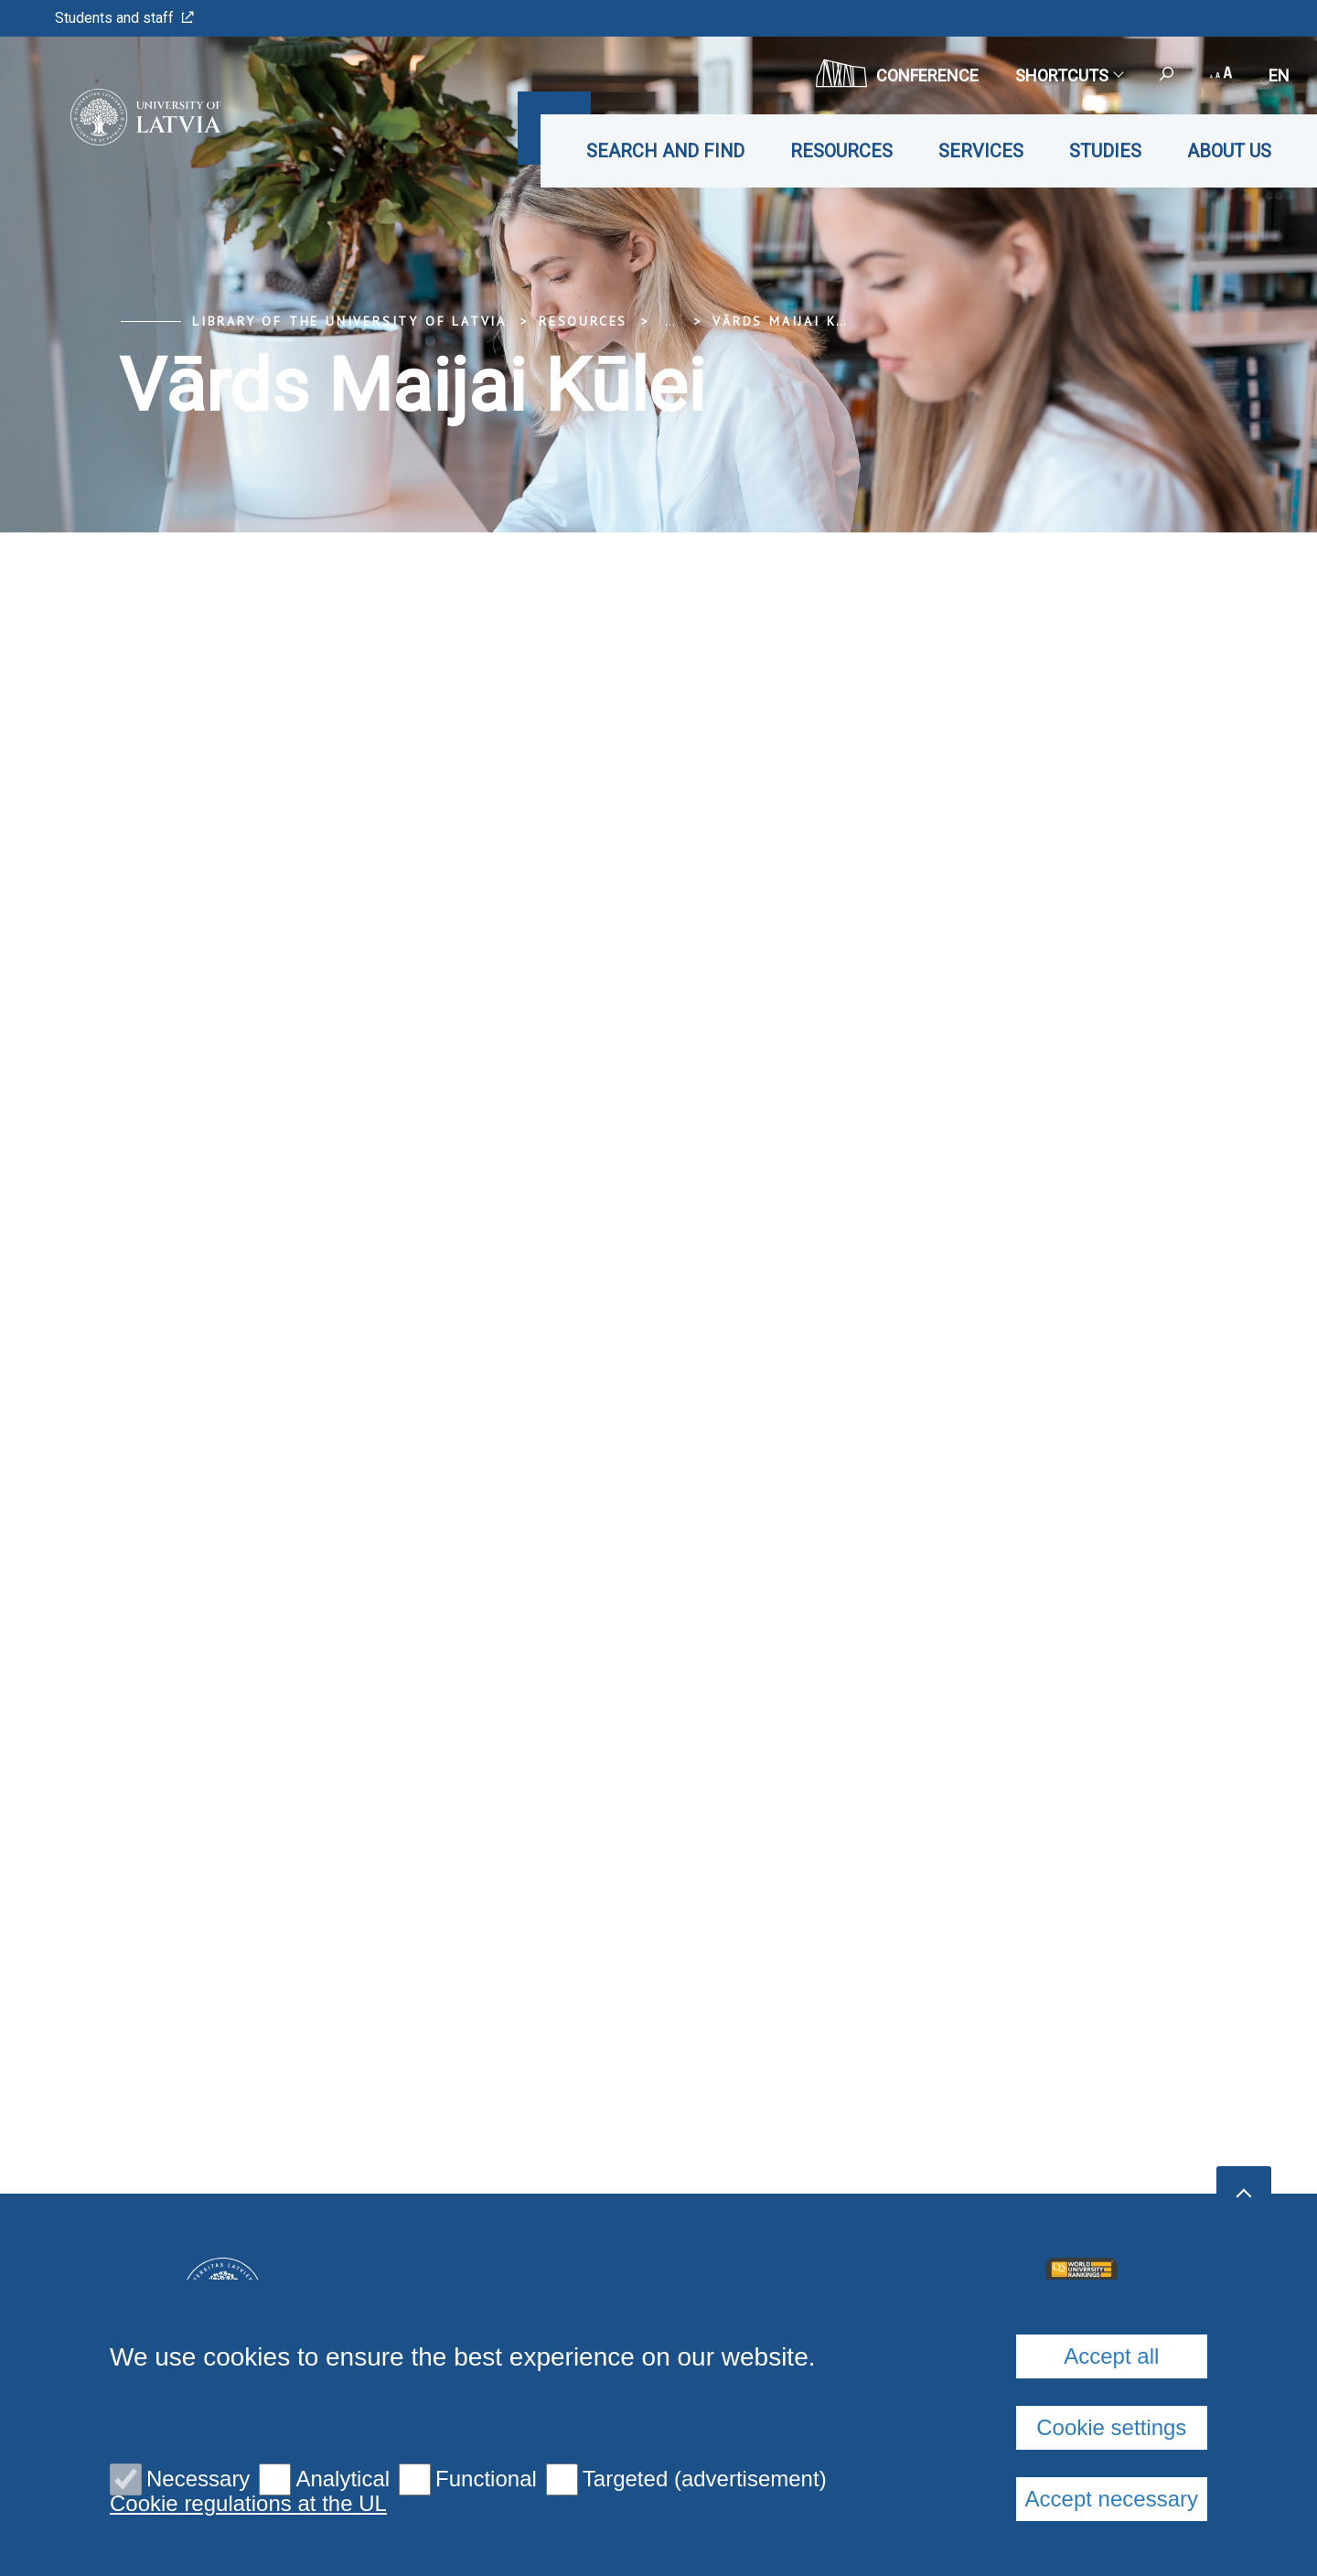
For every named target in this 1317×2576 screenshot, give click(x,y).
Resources (841, 151)
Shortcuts (1068, 75)
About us (1229, 151)
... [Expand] (670, 321)
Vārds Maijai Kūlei (791, 321)
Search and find (665, 151)
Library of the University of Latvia (349, 321)
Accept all (1111, 2356)
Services (980, 151)
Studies (1105, 151)
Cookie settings (1111, 2427)
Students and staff (124, 18)
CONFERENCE (897, 73)
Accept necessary (1111, 2498)
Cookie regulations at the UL (248, 2504)
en (1279, 75)
